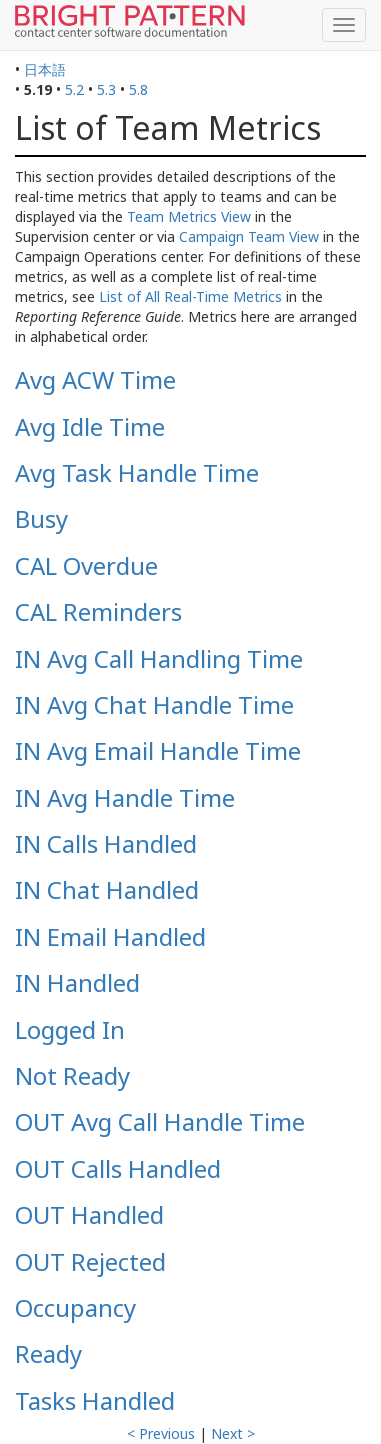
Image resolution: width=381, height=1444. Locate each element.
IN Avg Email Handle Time (158, 750)
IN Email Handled (110, 936)
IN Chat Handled (107, 889)
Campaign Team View (249, 236)
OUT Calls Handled (118, 1168)
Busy (41, 518)
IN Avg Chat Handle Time (154, 704)
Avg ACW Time (95, 379)
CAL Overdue (86, 565)
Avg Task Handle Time (137, 472)
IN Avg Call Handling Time (159, 658)
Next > (233, 1433)
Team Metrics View (189, 216)
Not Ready (72, 1075)
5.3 (106, 89)
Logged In (70, 1029)
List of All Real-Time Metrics (190, 296)
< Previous (161, 1433)
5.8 (138, 89)
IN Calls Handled (106, 843)
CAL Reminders (98, 611)
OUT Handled (89, 1214)
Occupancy (75, 1307)
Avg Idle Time (90, 426)
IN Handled (77, 982)
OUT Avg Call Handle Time (160, 1121)
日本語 (45, 69)
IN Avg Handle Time (125, 797)
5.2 (74, 89)
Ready (48, 1353)
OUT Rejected (90, 1261)
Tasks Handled (95, 1400)
